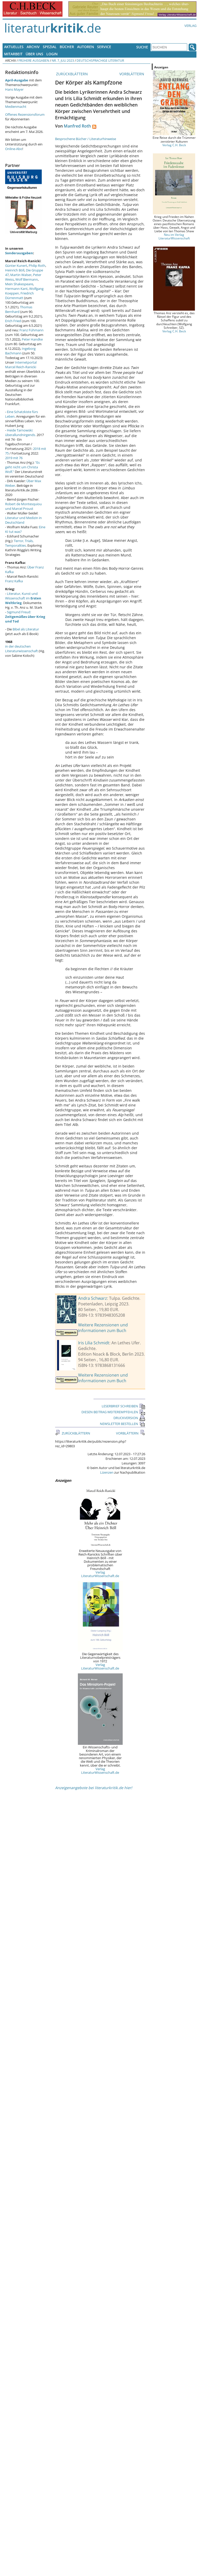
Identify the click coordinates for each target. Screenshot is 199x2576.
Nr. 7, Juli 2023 (63, 60)
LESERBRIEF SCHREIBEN (123, 1406)
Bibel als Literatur (26, 629)
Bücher (67, 46)
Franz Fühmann (31, 330)
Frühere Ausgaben (33, 60)
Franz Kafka (14, 581)
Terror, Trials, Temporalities (19, 543)
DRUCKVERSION (129, 1418)
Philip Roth (37, 265)
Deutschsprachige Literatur (100, 60)
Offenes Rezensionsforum (25, 114)
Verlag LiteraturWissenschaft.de (100, 1574)
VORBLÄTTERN (132, 73)
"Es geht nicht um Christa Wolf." (22, 467)
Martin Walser (21, 274)
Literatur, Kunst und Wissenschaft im (23, 598)
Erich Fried (13, 321)
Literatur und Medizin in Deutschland (23, 520)
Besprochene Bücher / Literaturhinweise (85, 138)
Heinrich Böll (14, 270)
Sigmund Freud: (25, 617)
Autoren (85, 46)
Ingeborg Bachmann (20, 350)
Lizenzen (106, 1472)
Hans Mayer (14, 89)
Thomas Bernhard (18, 309)
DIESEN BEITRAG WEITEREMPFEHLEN (113, 1412)
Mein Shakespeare (19, 284)
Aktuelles (14, 46)
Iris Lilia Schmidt (93, 1343)
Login (52, 53)
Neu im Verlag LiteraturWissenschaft (174, 236)
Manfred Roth (77, 126)
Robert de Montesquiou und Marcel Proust (23, 506)
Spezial (50, 46)
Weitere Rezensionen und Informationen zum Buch (103, 1327)
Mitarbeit (13, 53)
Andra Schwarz (92, 1298)
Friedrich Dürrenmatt (19, 295)
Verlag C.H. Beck (174, 145)
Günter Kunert (16, 265)
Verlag (190, 25)
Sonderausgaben (19, 253)
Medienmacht (15, 106)
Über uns (34, 53)
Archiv (33, 46)
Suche (142, 47)
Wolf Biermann (26, 279)
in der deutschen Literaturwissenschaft (21, 648)
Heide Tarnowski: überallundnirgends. (20, 432)
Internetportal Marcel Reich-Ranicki (21, 364)
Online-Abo (13, 148)
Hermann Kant (16, 288)
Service (104, 46)
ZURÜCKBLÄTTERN (71, 73)
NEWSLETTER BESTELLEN (122, 1423)
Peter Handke (32, 339)
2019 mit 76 (14, 458)
